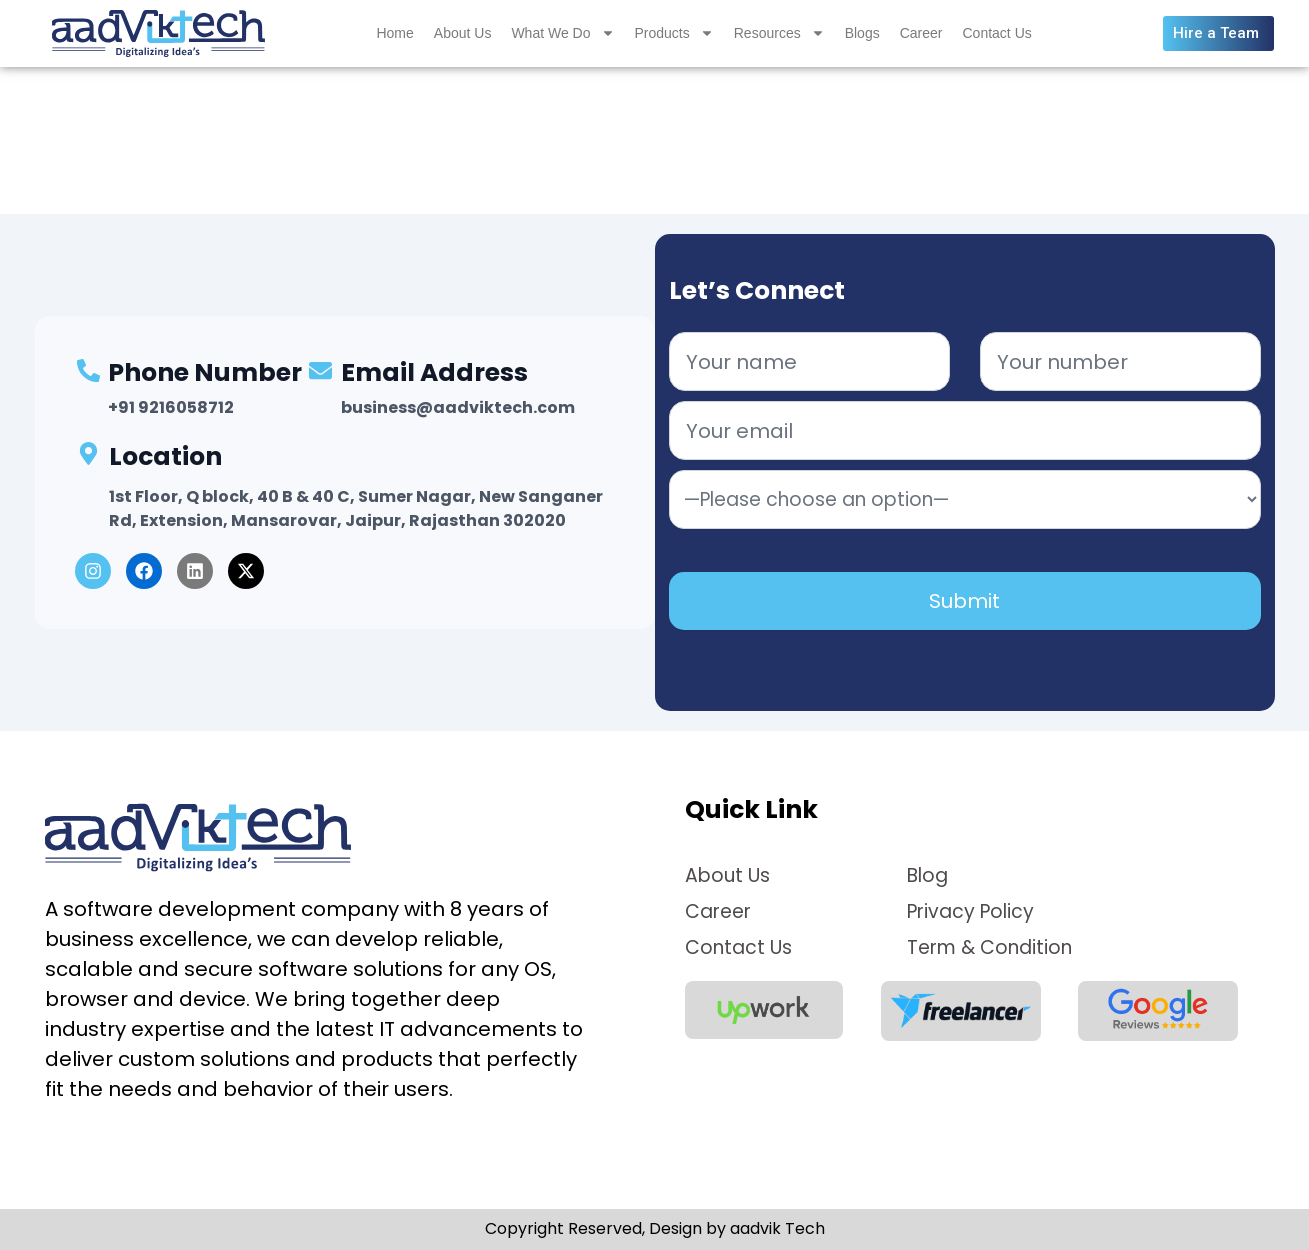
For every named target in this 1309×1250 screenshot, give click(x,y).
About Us (463, 35)
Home (394, 35)
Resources (779, 35)
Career (921, 35)
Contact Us (997, 35)
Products (674, 35)
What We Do (562, 35)
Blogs (862, 35)
